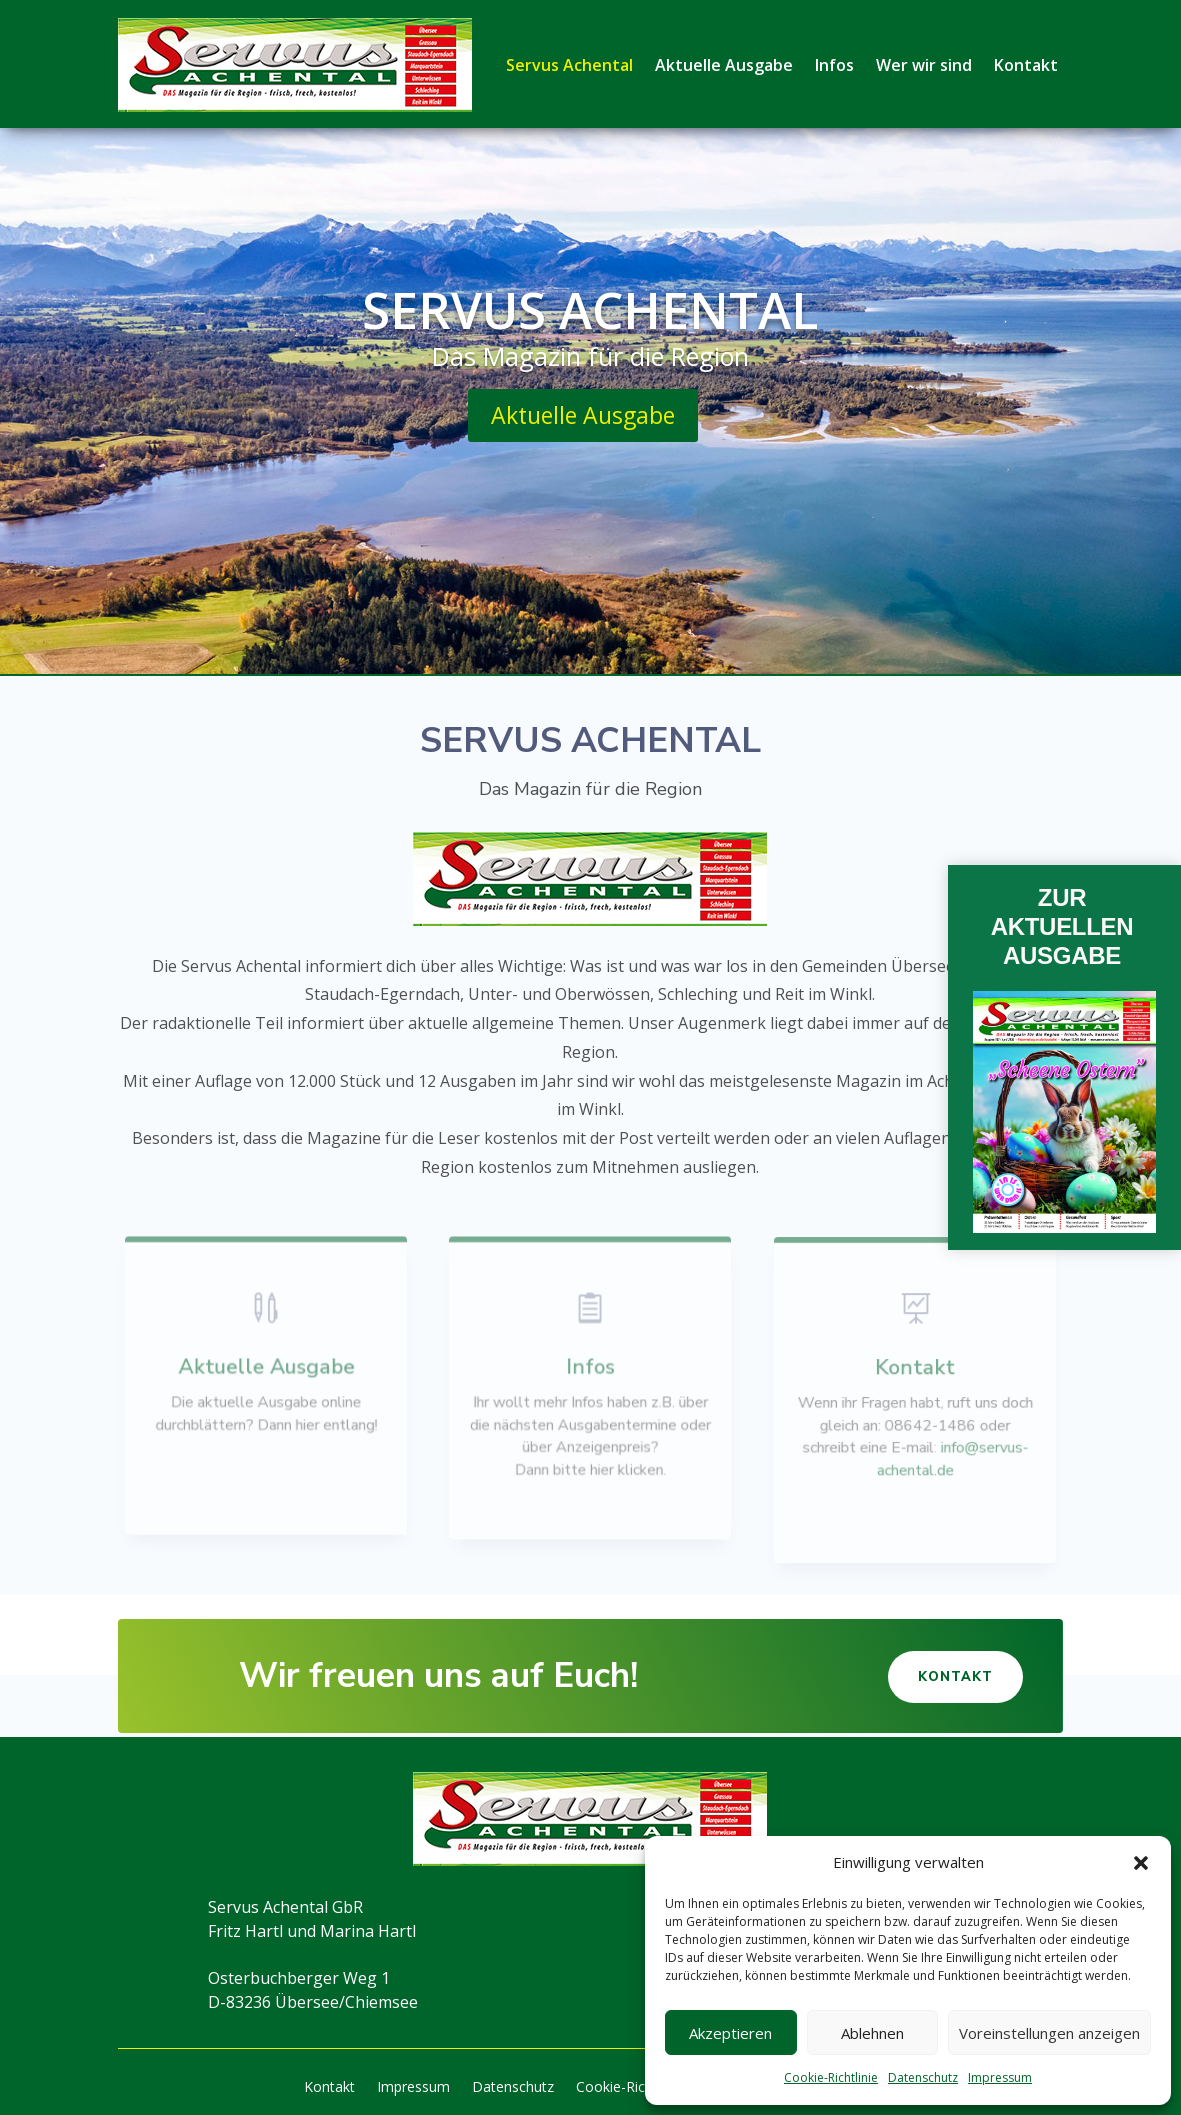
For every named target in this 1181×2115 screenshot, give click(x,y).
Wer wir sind (924, 65)
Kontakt (1026, 65)
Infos (834, 65)
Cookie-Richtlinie (831, 2077)
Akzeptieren (730, 2033)
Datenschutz (923, 2077)
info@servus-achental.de (951, 1457)
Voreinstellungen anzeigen (1049, 2033)
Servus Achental (569, 65)
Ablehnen (872, 2033)
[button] (1141, 1863)
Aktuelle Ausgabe (724, 65)
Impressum (1000, 2077)
